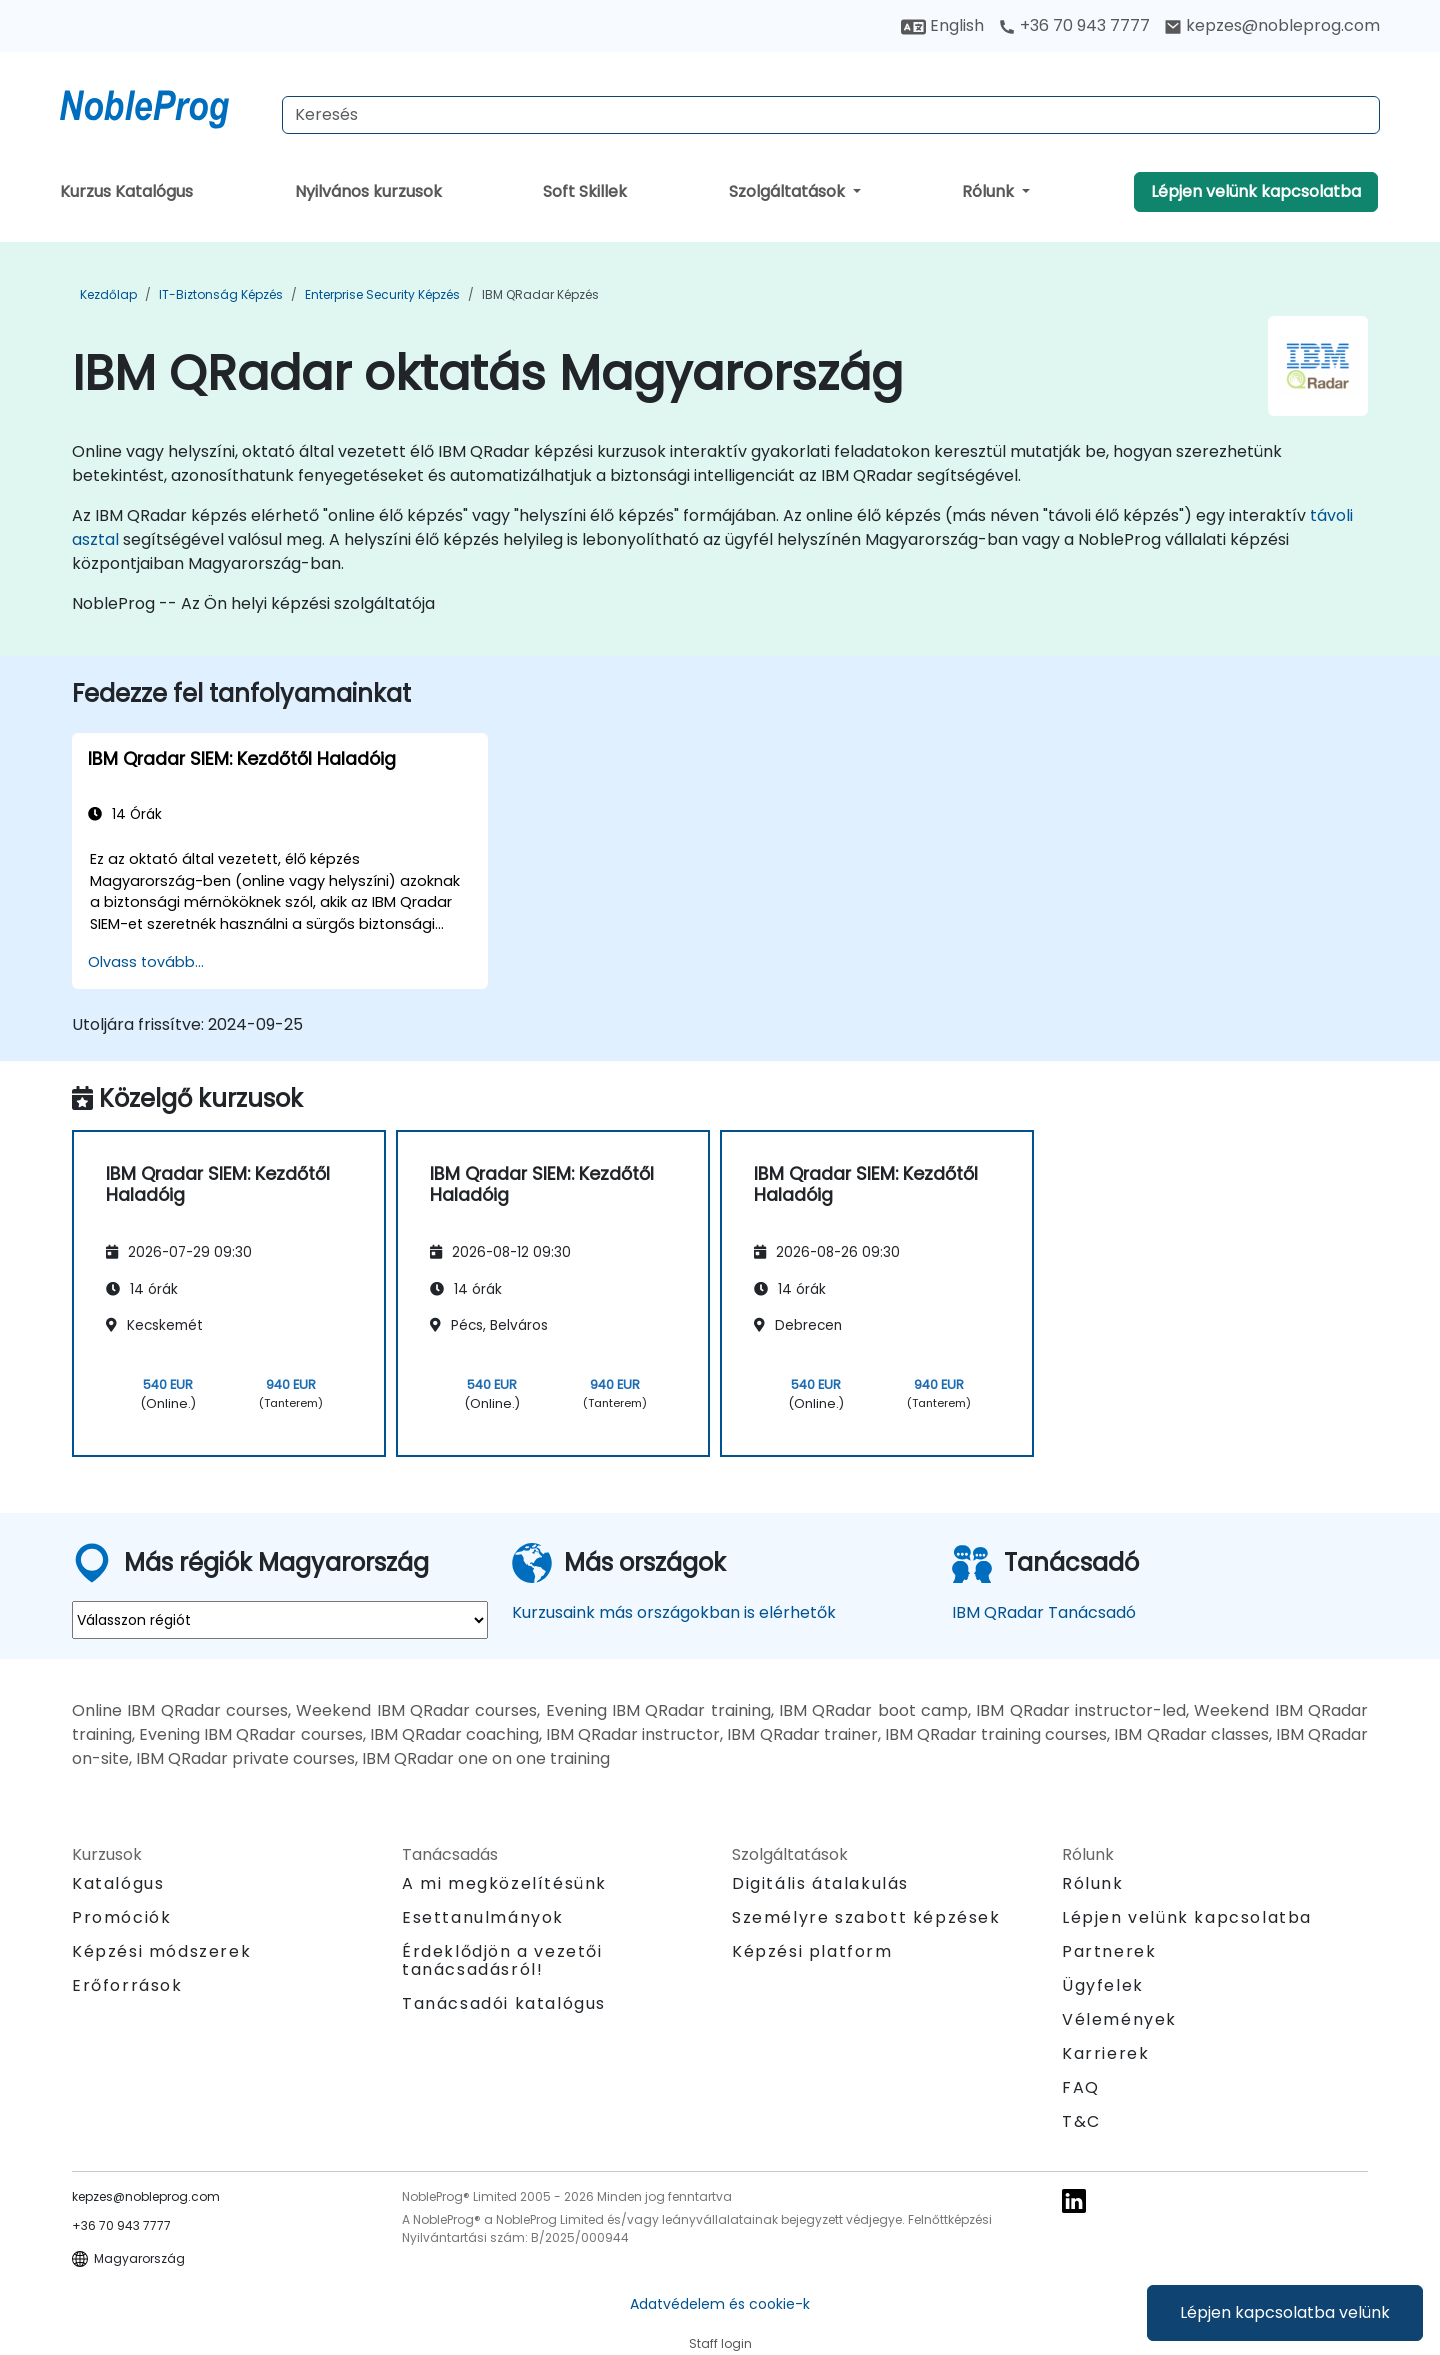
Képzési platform (812, 1951)
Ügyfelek (1103, 1985)
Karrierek (1105, 2053)
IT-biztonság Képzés (221, 294)
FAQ (1081, 2087)
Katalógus (118, 1883)
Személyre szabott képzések (866, 1917)
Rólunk (990, 191)
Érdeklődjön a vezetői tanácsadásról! (502, 1961)
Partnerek (1109, 1951)
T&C (1081, 2121)
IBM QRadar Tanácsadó (1044, 1612)
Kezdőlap (108, 294)
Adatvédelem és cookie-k (720, 2304)
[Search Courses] (831, 115)
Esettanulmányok (483, 1917)
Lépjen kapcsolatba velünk (1285, 2312)
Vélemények (1119, 2019)
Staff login (720, 2343)
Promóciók (121, 1917)
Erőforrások (127, 1985)
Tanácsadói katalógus (504, 2003)
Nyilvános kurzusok (368, 191)
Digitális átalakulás (820, 1883)
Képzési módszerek (161, 1951)
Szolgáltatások (789, 191)
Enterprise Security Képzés (382, 294)
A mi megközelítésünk (504, 1883)
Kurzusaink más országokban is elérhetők (674, 1612)
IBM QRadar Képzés (540, 294)
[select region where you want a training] (280, 1620)
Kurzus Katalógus (126, 191)
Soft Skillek (585, 191)
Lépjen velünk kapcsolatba (1256, 191)
